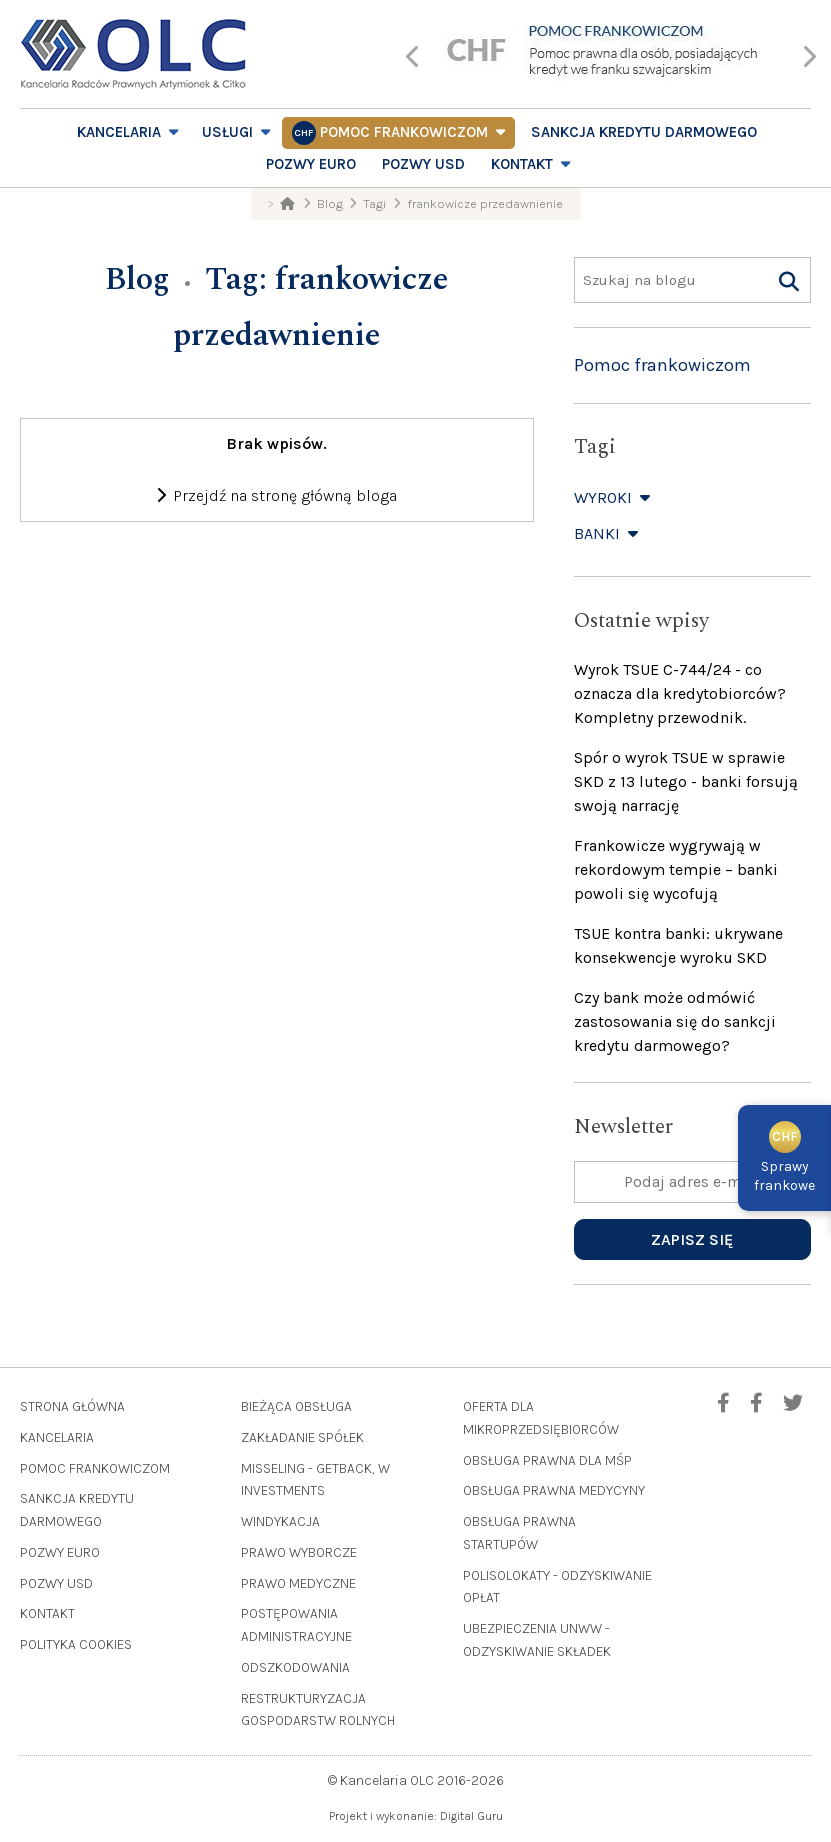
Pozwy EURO (311, 164)
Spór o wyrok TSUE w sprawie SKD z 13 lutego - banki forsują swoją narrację (686, 781)
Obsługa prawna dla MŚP (547, 1460)
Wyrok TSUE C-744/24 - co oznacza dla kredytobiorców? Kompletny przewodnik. (680, 693)
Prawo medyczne (298, 1583)
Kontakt (522, 164)
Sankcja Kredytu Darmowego (644, 132)
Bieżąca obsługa (296, 1406)
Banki (607, 533)
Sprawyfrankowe (784, 1160)
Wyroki (613, 497)
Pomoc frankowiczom (404, 132)
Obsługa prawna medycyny (554, 1490)
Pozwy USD (423, 164)
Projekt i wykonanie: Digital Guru (416, 1816)
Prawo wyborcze (299, 1552)
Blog (137, 279)
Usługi (227, 132)
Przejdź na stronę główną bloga (276, 495)
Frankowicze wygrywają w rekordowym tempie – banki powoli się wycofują (676, 869)
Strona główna (72, 1406)
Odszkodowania (295, 1667)
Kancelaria (119, 132)
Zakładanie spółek (302, 1437)
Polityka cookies (76, 1644)
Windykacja (280, 1521)
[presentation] (413, 58)
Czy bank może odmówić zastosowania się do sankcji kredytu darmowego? (675, 1021)
